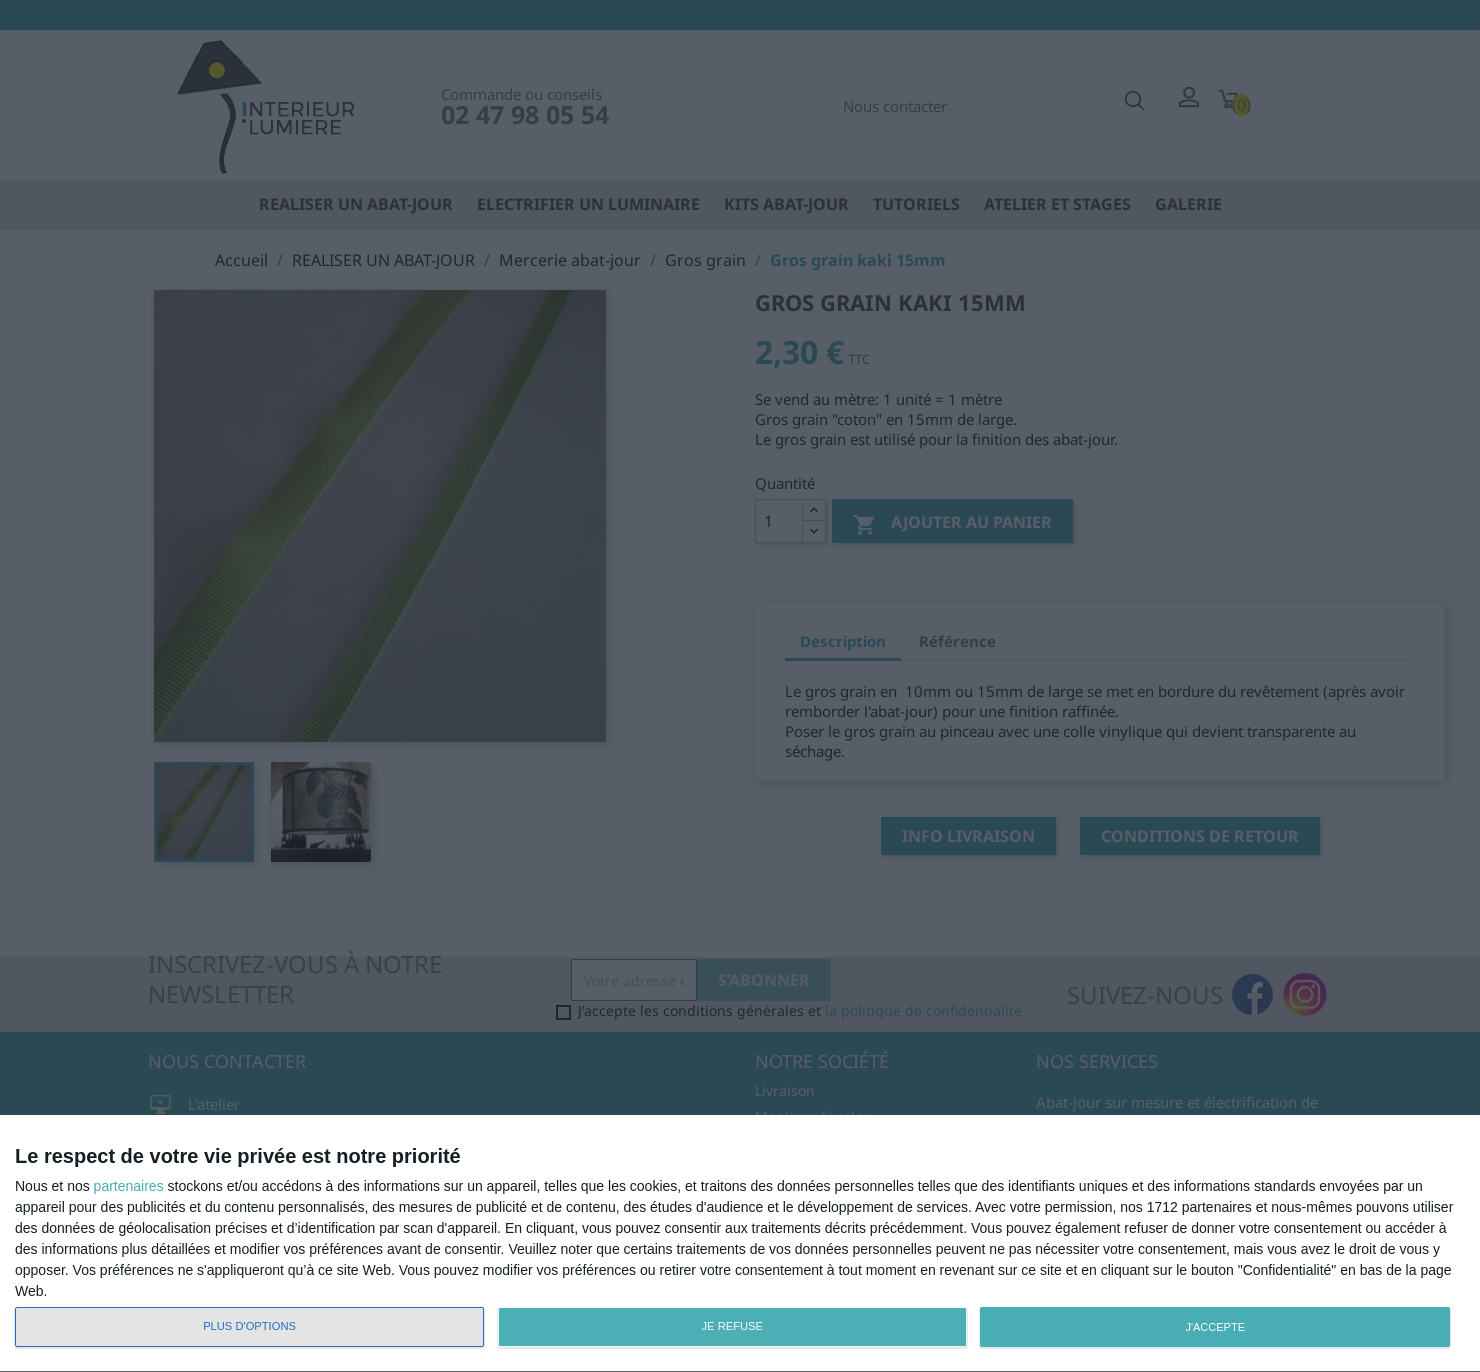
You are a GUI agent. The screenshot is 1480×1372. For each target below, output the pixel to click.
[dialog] (740, 1244)
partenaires (129, 1186)
